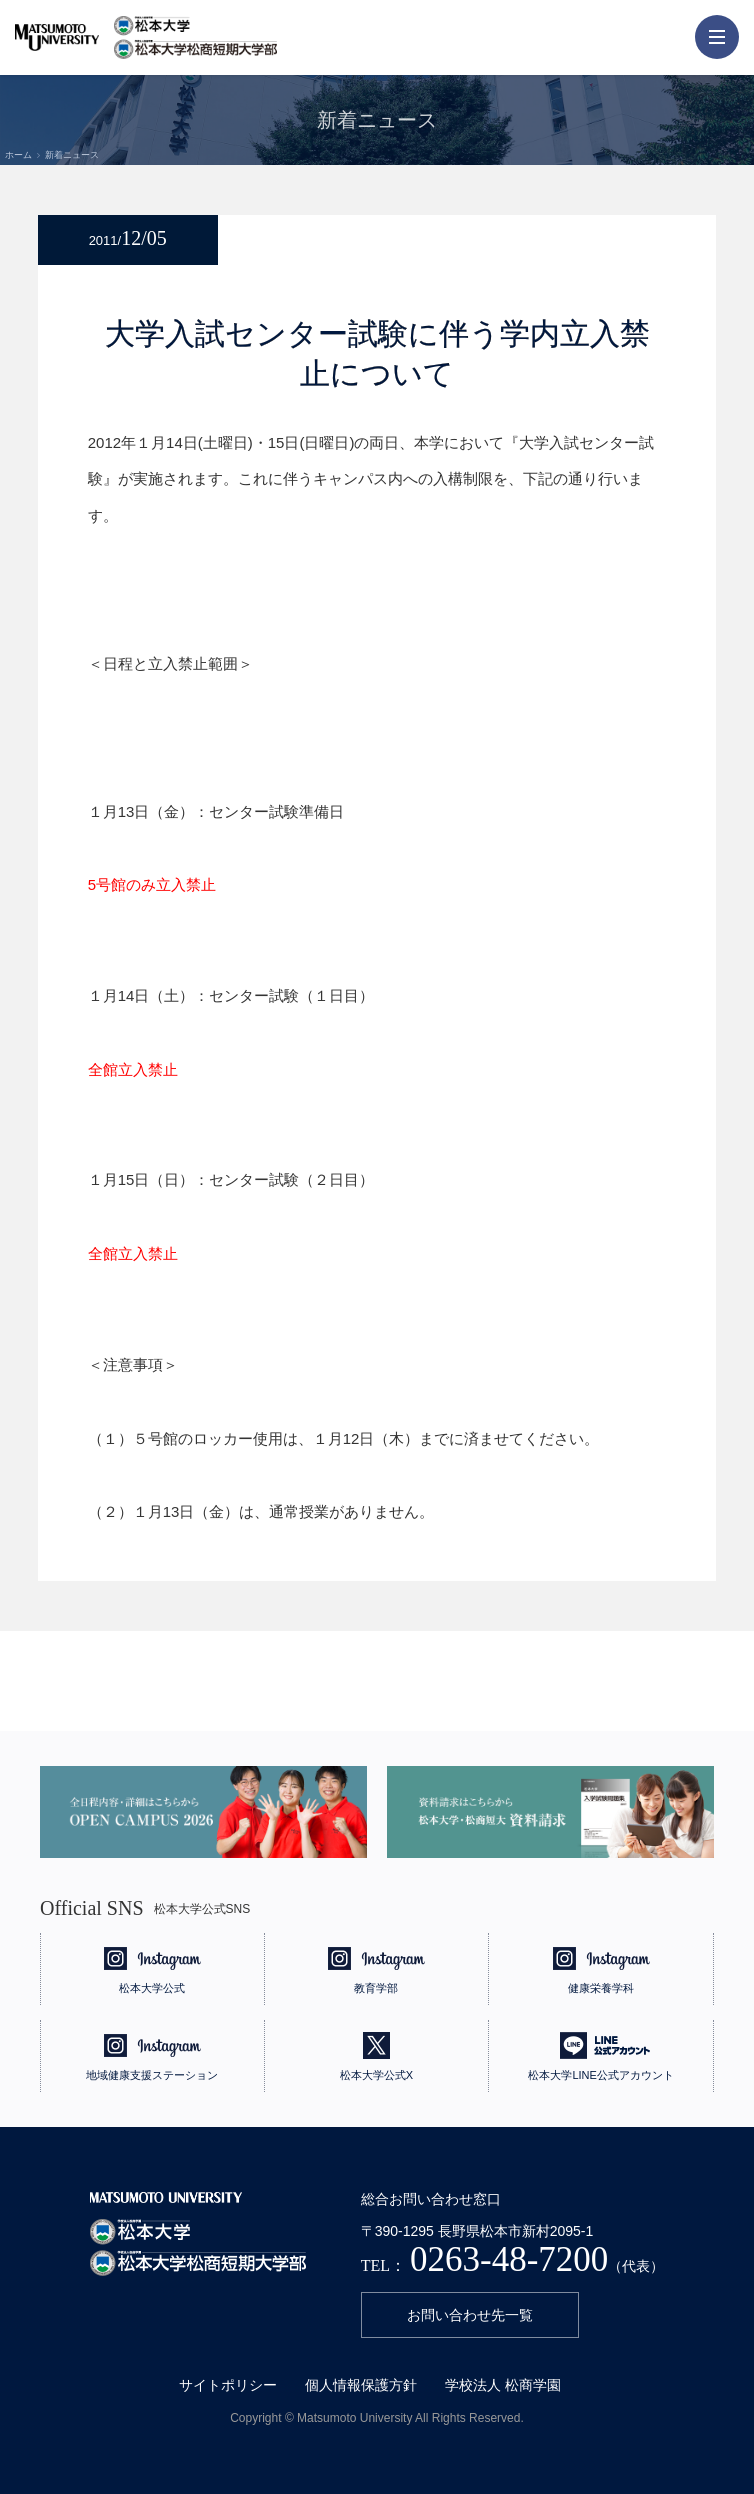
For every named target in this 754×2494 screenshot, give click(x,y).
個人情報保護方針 (361, 2385)
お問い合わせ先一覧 (470, 2315)
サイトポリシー (228, 2385)
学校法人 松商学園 (503, 2385)
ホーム (18, 155)
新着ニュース (72, 155)
